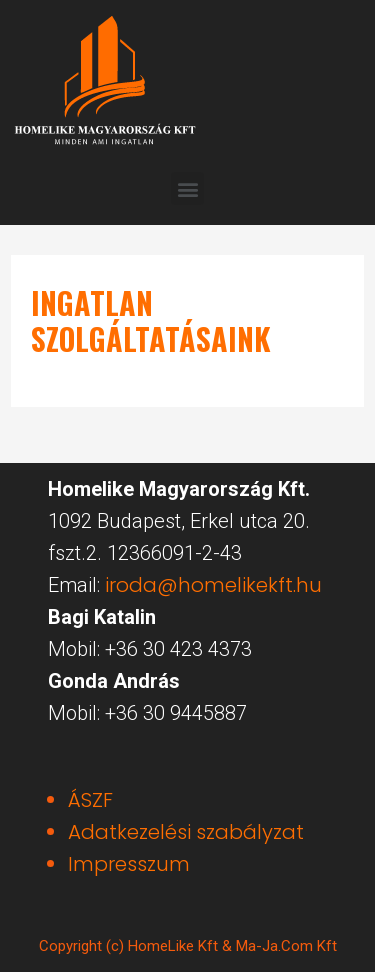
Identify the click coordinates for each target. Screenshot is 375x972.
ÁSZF (90, 800)
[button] (187, 188)
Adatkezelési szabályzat (186, 832)
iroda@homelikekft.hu (213, 585)
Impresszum (129, 864)
